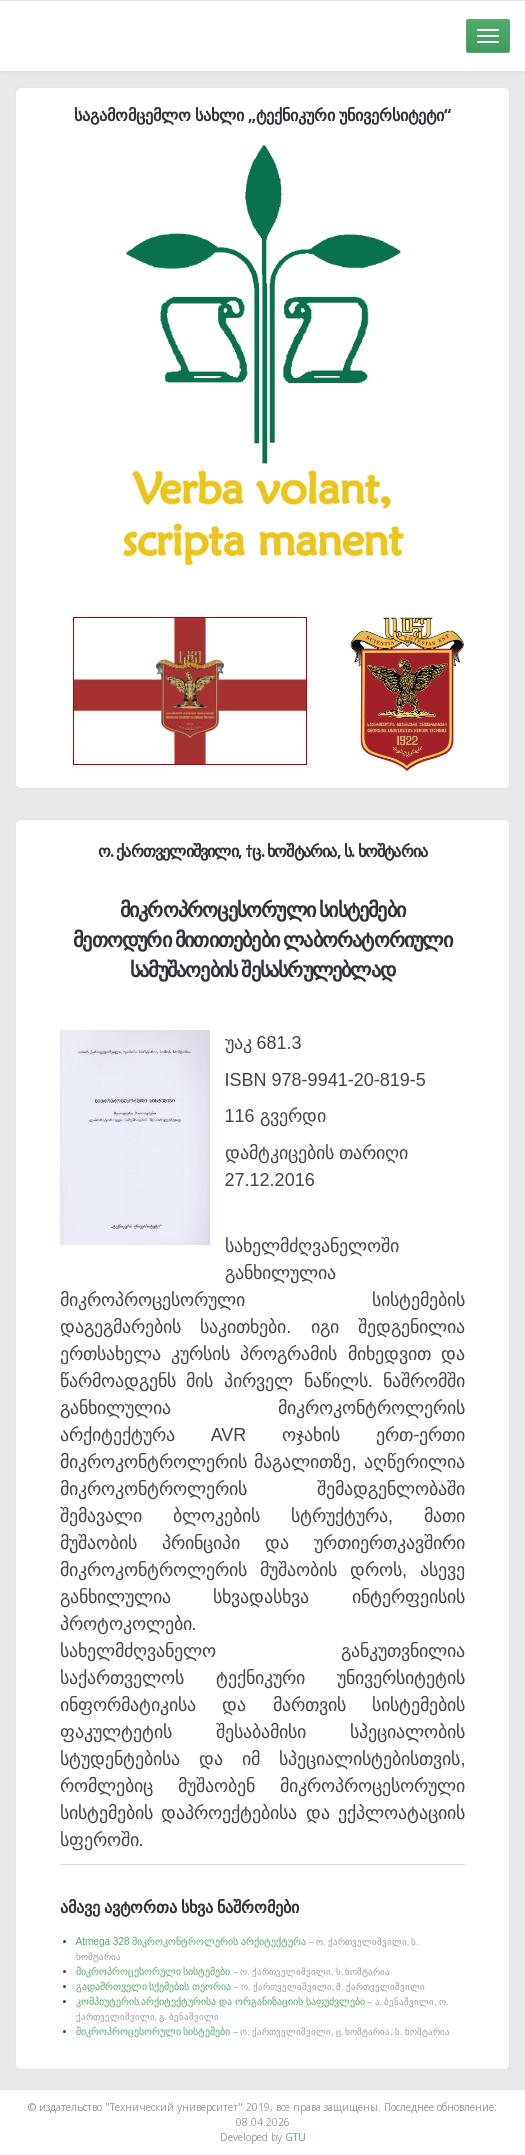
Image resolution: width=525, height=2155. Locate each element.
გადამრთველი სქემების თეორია (251, 1986)
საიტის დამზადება (306, 2097)
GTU (295, 2137)
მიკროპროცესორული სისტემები (233, 1971)
